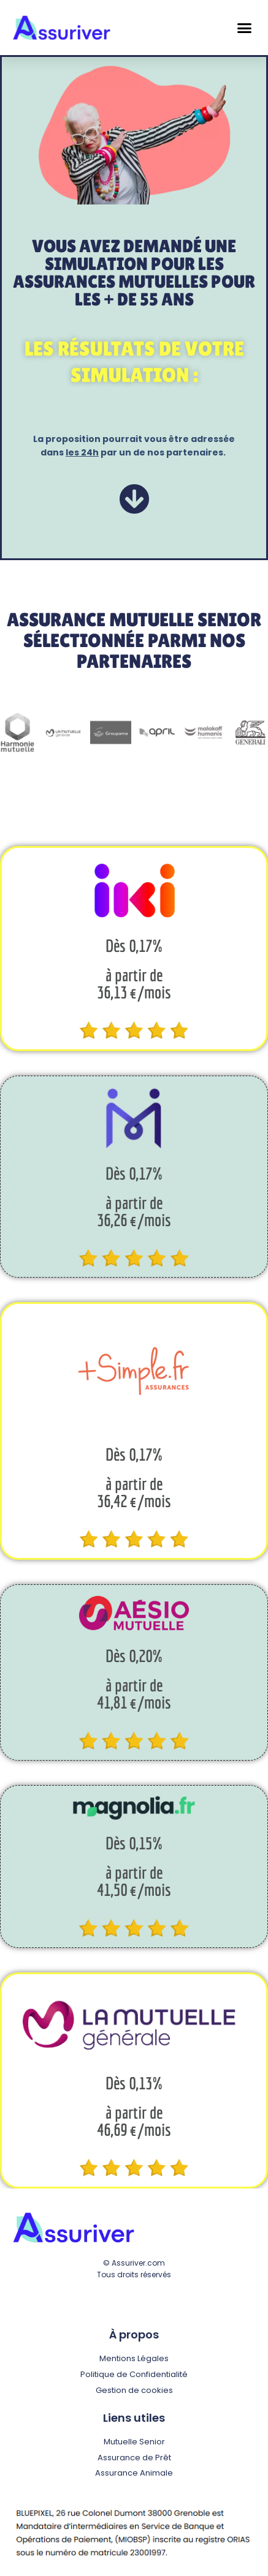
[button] (244, 27)
